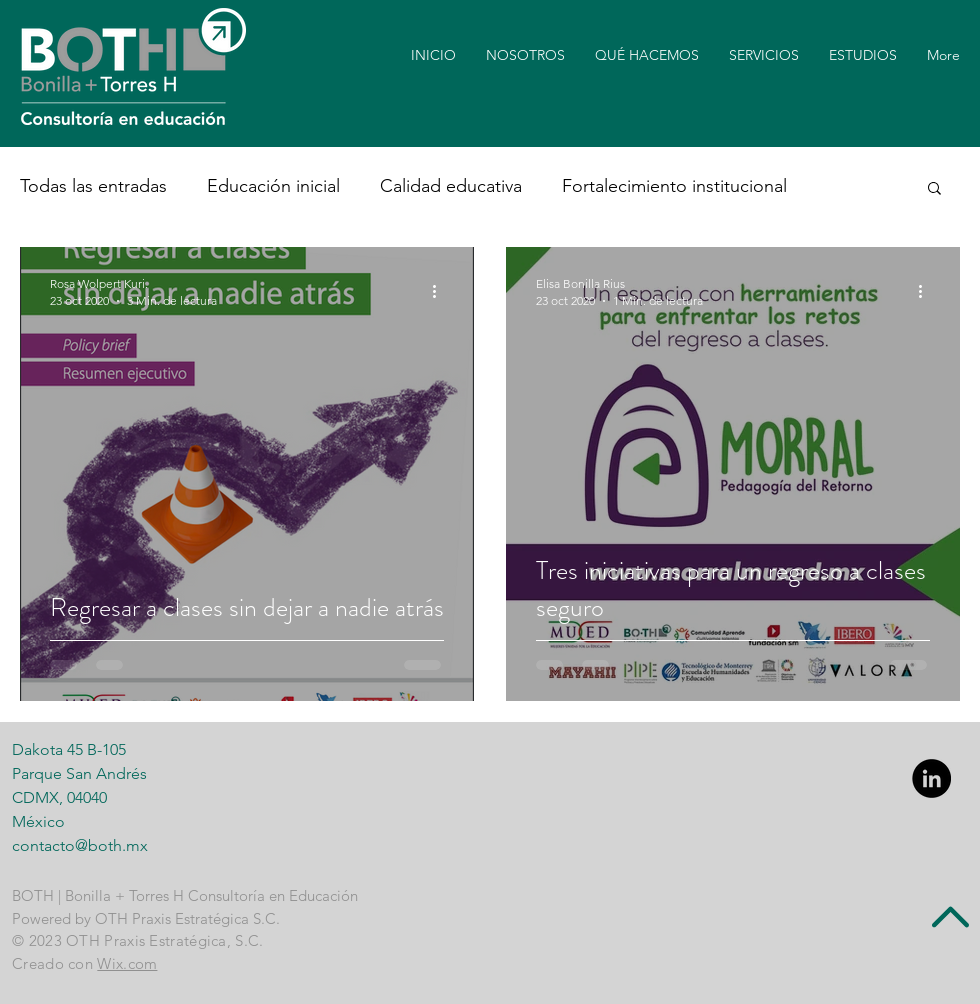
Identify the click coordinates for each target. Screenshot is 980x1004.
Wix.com (127, 963)
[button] (934, 189)
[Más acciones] (441, 291)
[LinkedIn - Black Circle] (931, 778)
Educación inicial (273, 186)
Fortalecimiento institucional (674, 186)
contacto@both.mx (80, 845)
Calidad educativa (451, 186)
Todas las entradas (93, 186)
